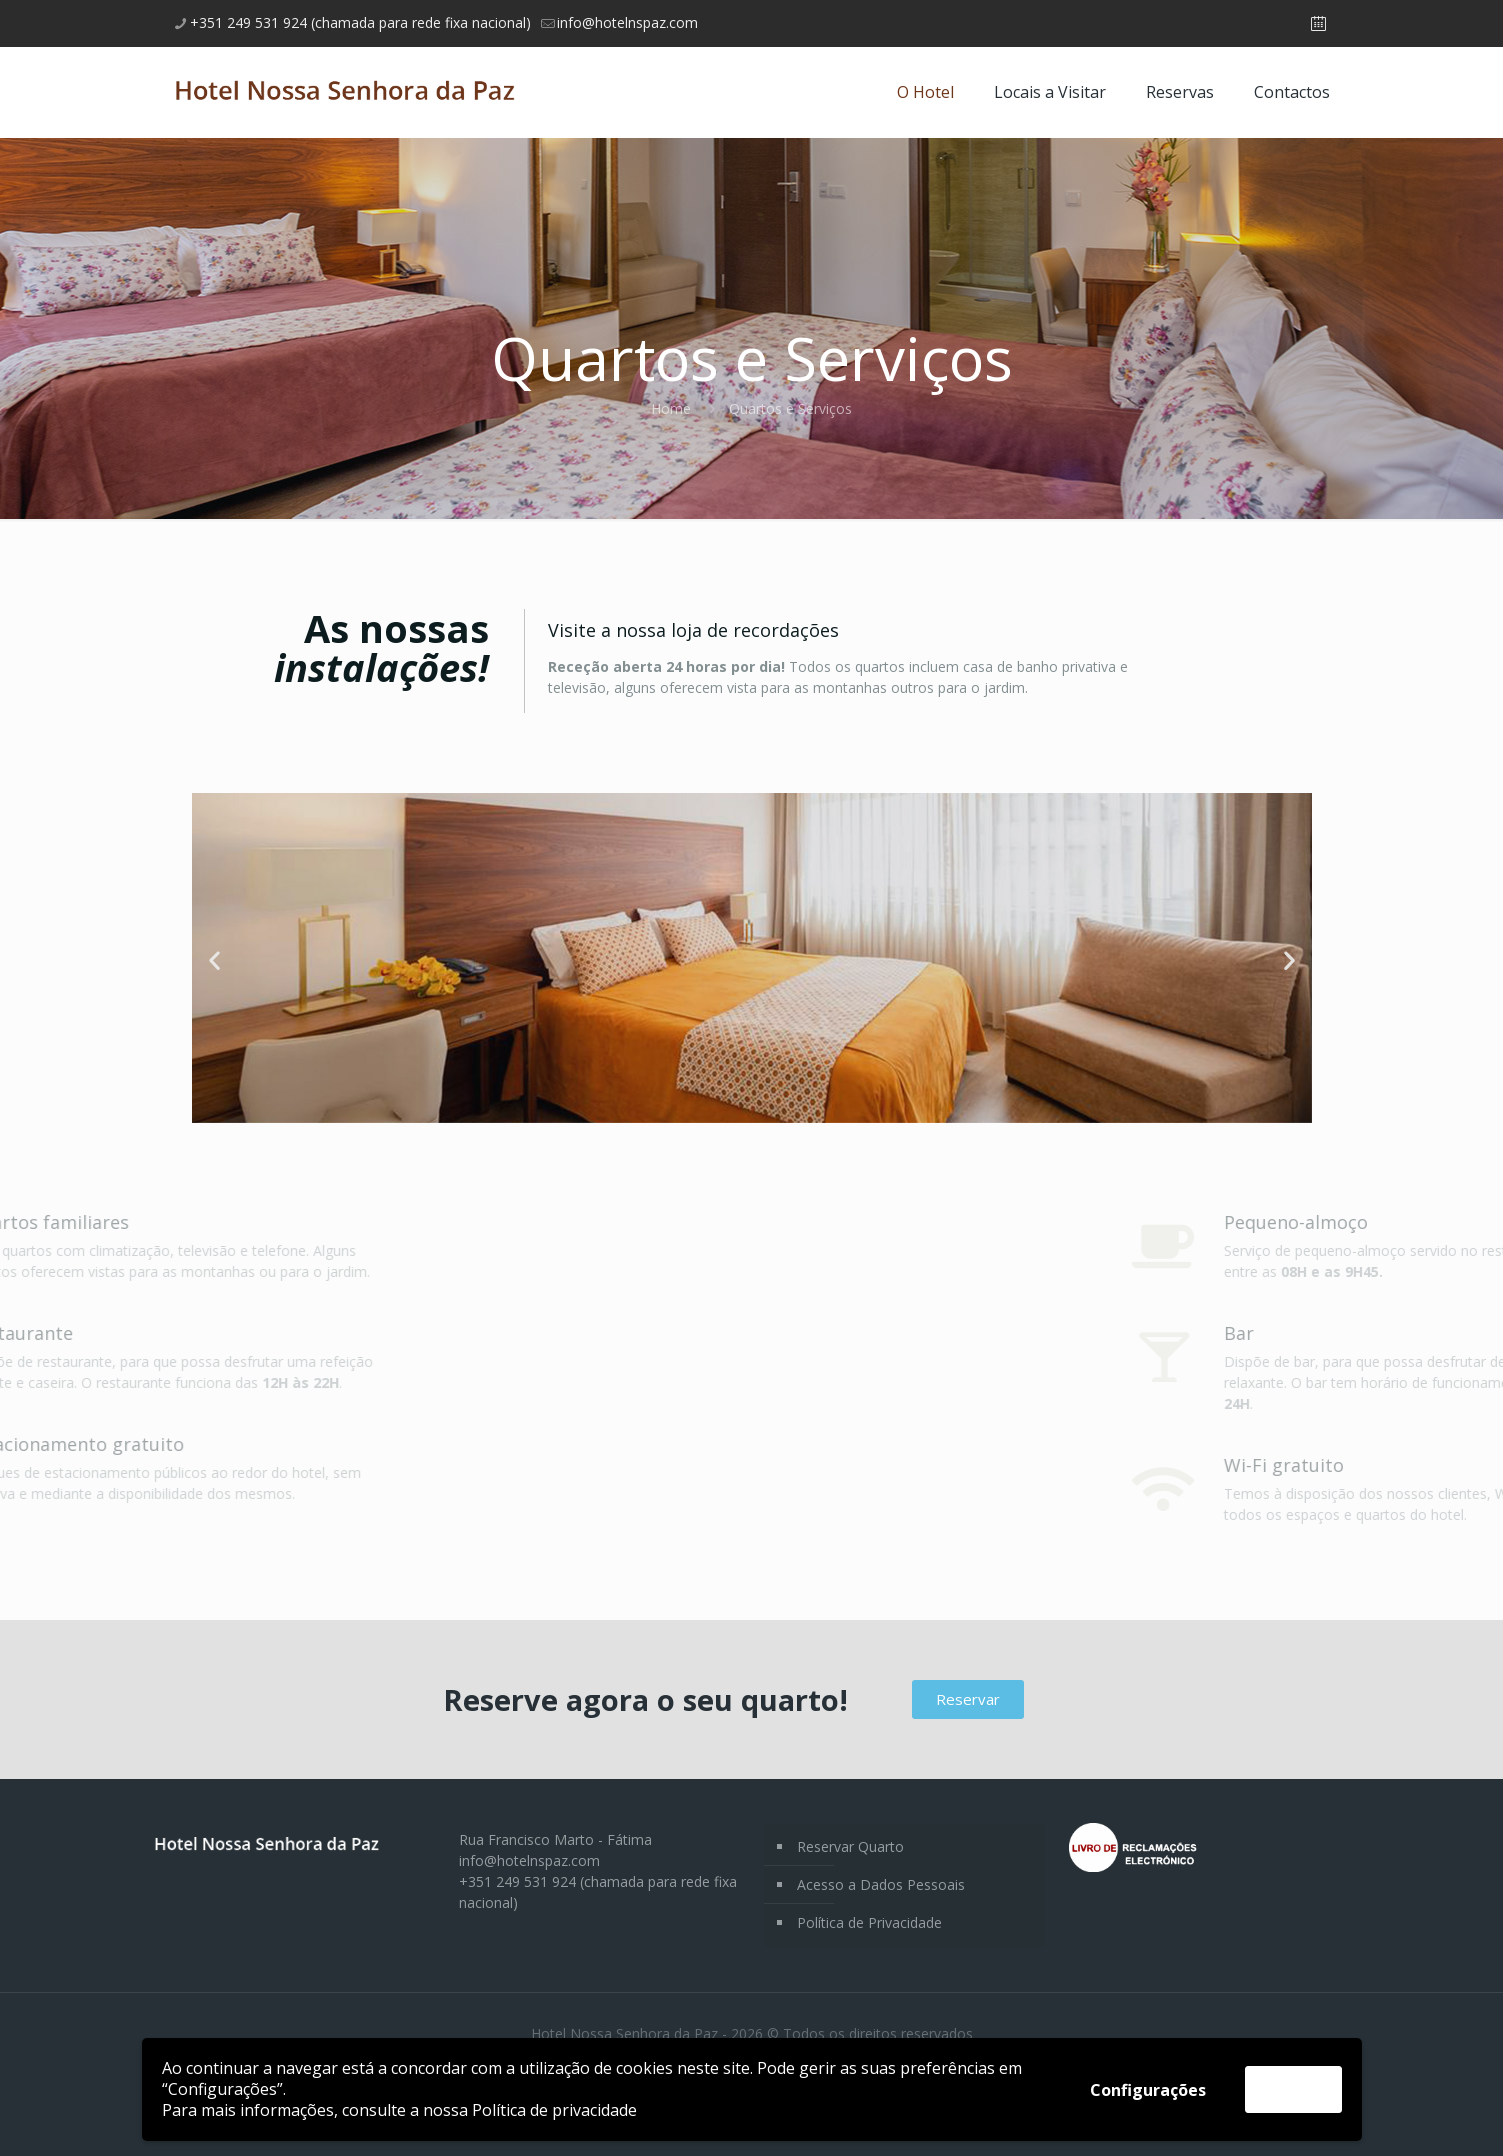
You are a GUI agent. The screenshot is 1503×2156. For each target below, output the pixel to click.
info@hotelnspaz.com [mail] (627, 22)
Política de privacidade (554, 2110)
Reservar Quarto (850, 1846)
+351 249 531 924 (517, 1881)
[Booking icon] (1318, 23)
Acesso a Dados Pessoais (881, 1884)
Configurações (1148, 2090)
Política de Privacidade (869, 1922)
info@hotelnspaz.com (529, 1860)
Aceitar (1293, 2089)
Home (671, 408)
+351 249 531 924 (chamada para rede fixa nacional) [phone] (360, 22)
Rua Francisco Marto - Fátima (555, 1839)
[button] (214, 960)
